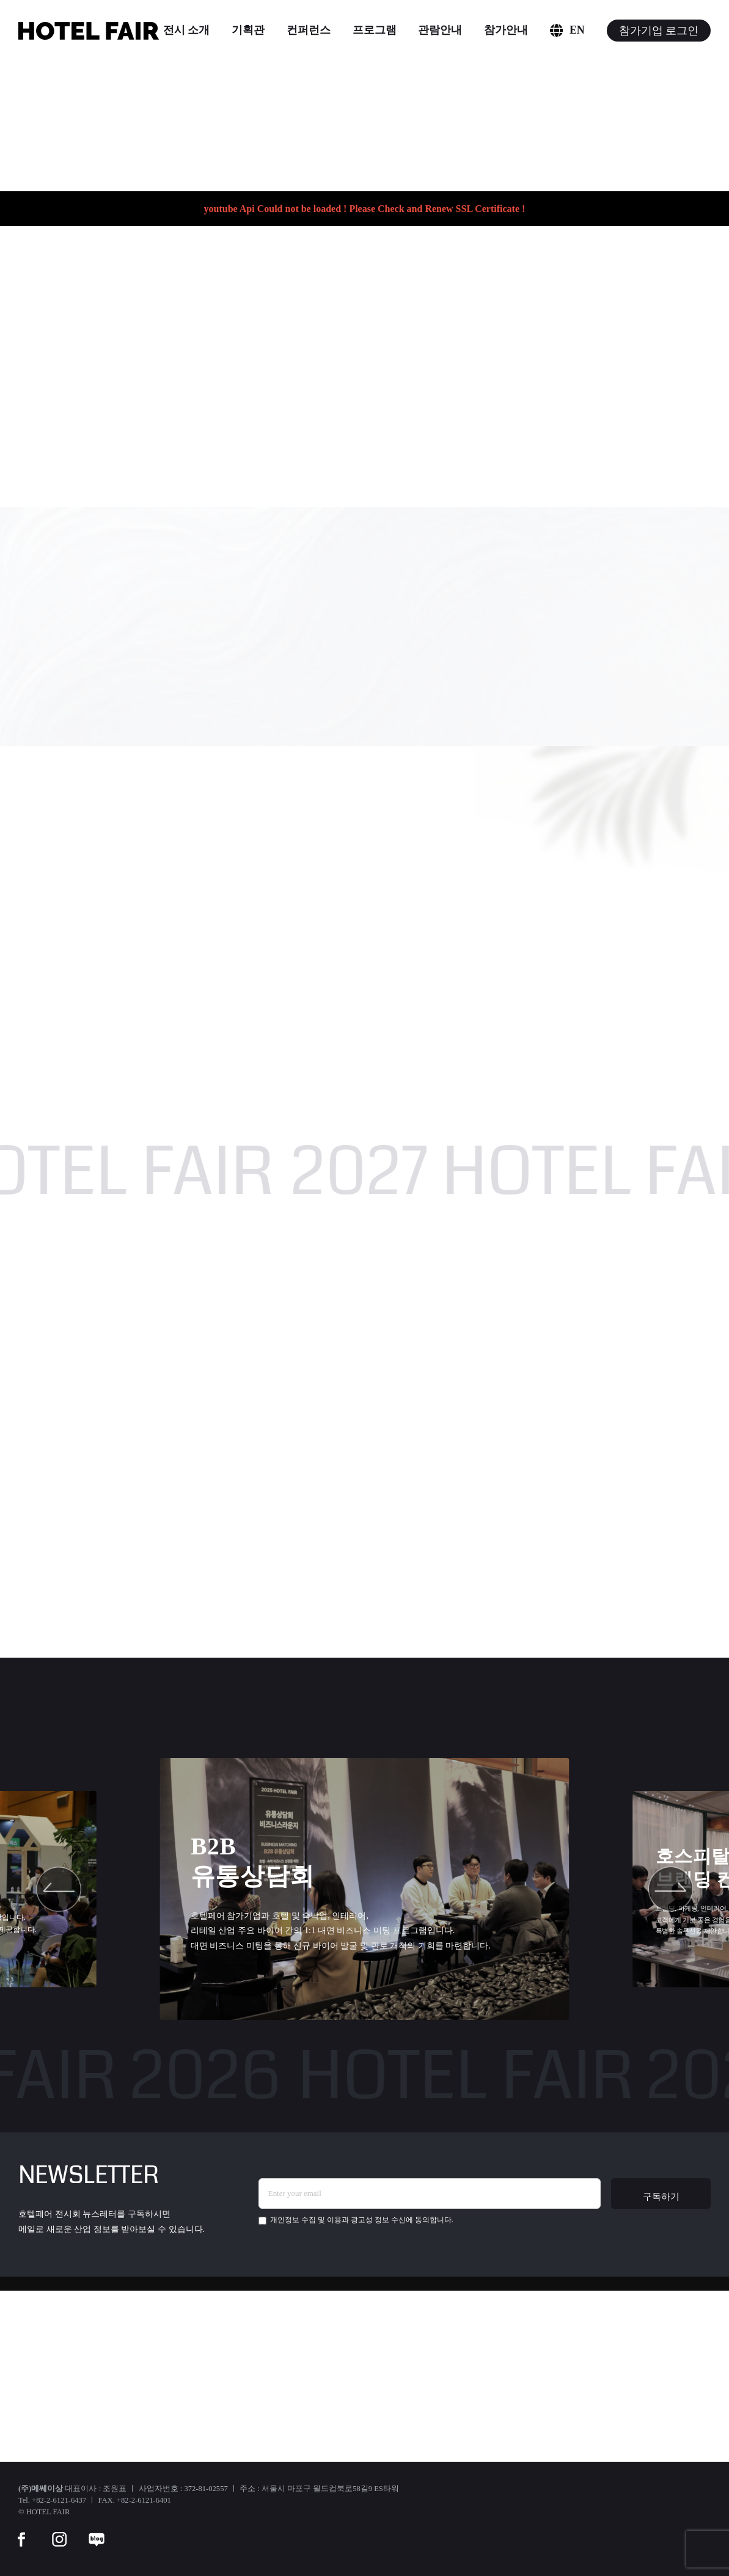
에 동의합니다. (355, 2220)
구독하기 (661, 2196)
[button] (58, 1889)
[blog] (96, 2531)
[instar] (59, 2531)
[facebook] (21, 2531)
